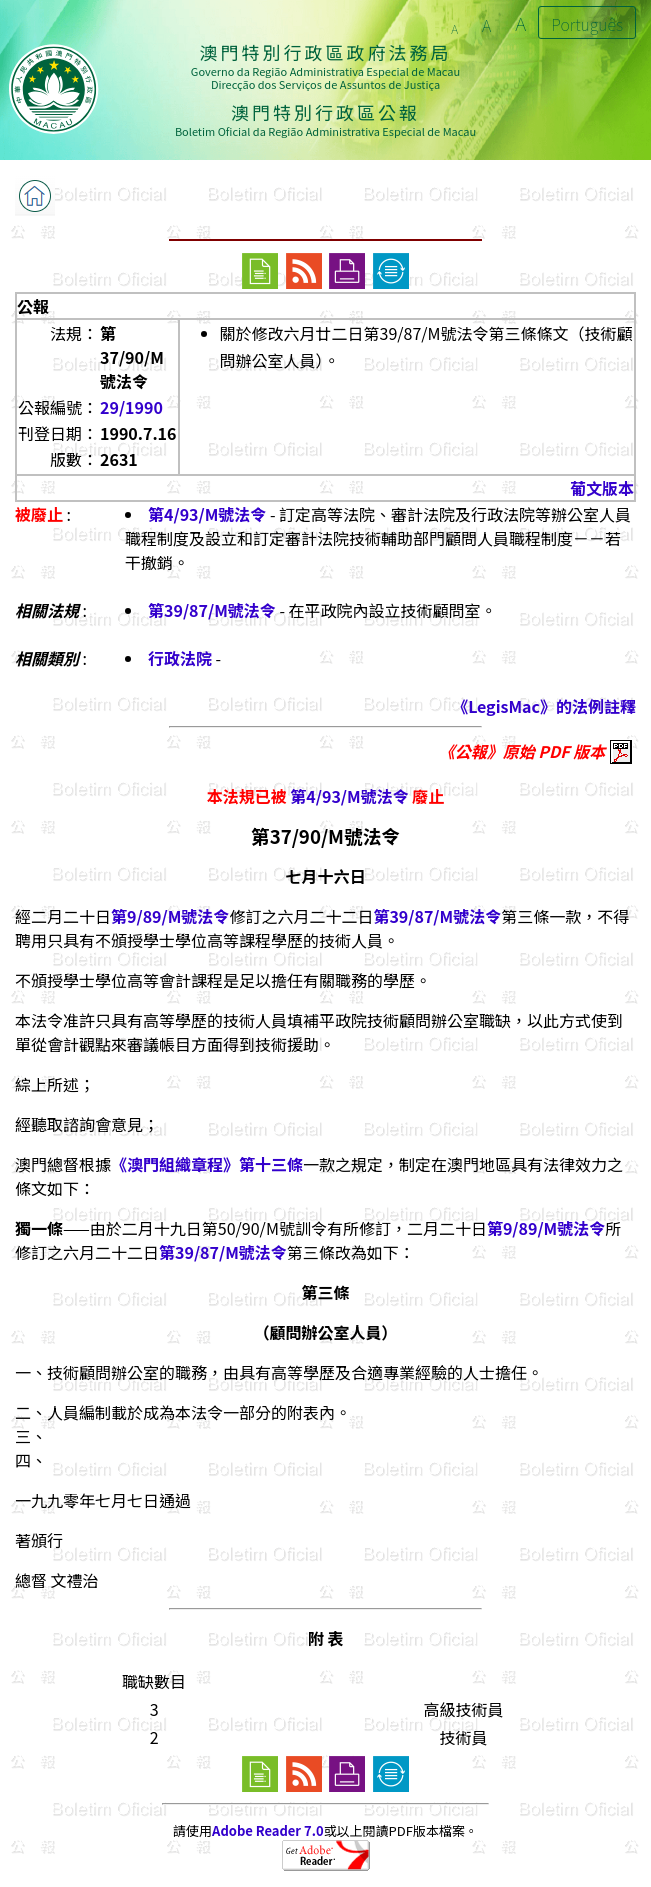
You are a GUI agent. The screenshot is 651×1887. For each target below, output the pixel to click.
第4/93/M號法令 (207, 514)
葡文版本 (602, 488)
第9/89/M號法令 (170, 916)
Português (587, 24)
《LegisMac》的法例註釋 (544, 706)
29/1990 (131, 407)
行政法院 (180, 658)
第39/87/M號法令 (212, 610)
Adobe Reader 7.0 (267, 1830)
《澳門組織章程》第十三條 (207, 1164)
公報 (33, 306)
